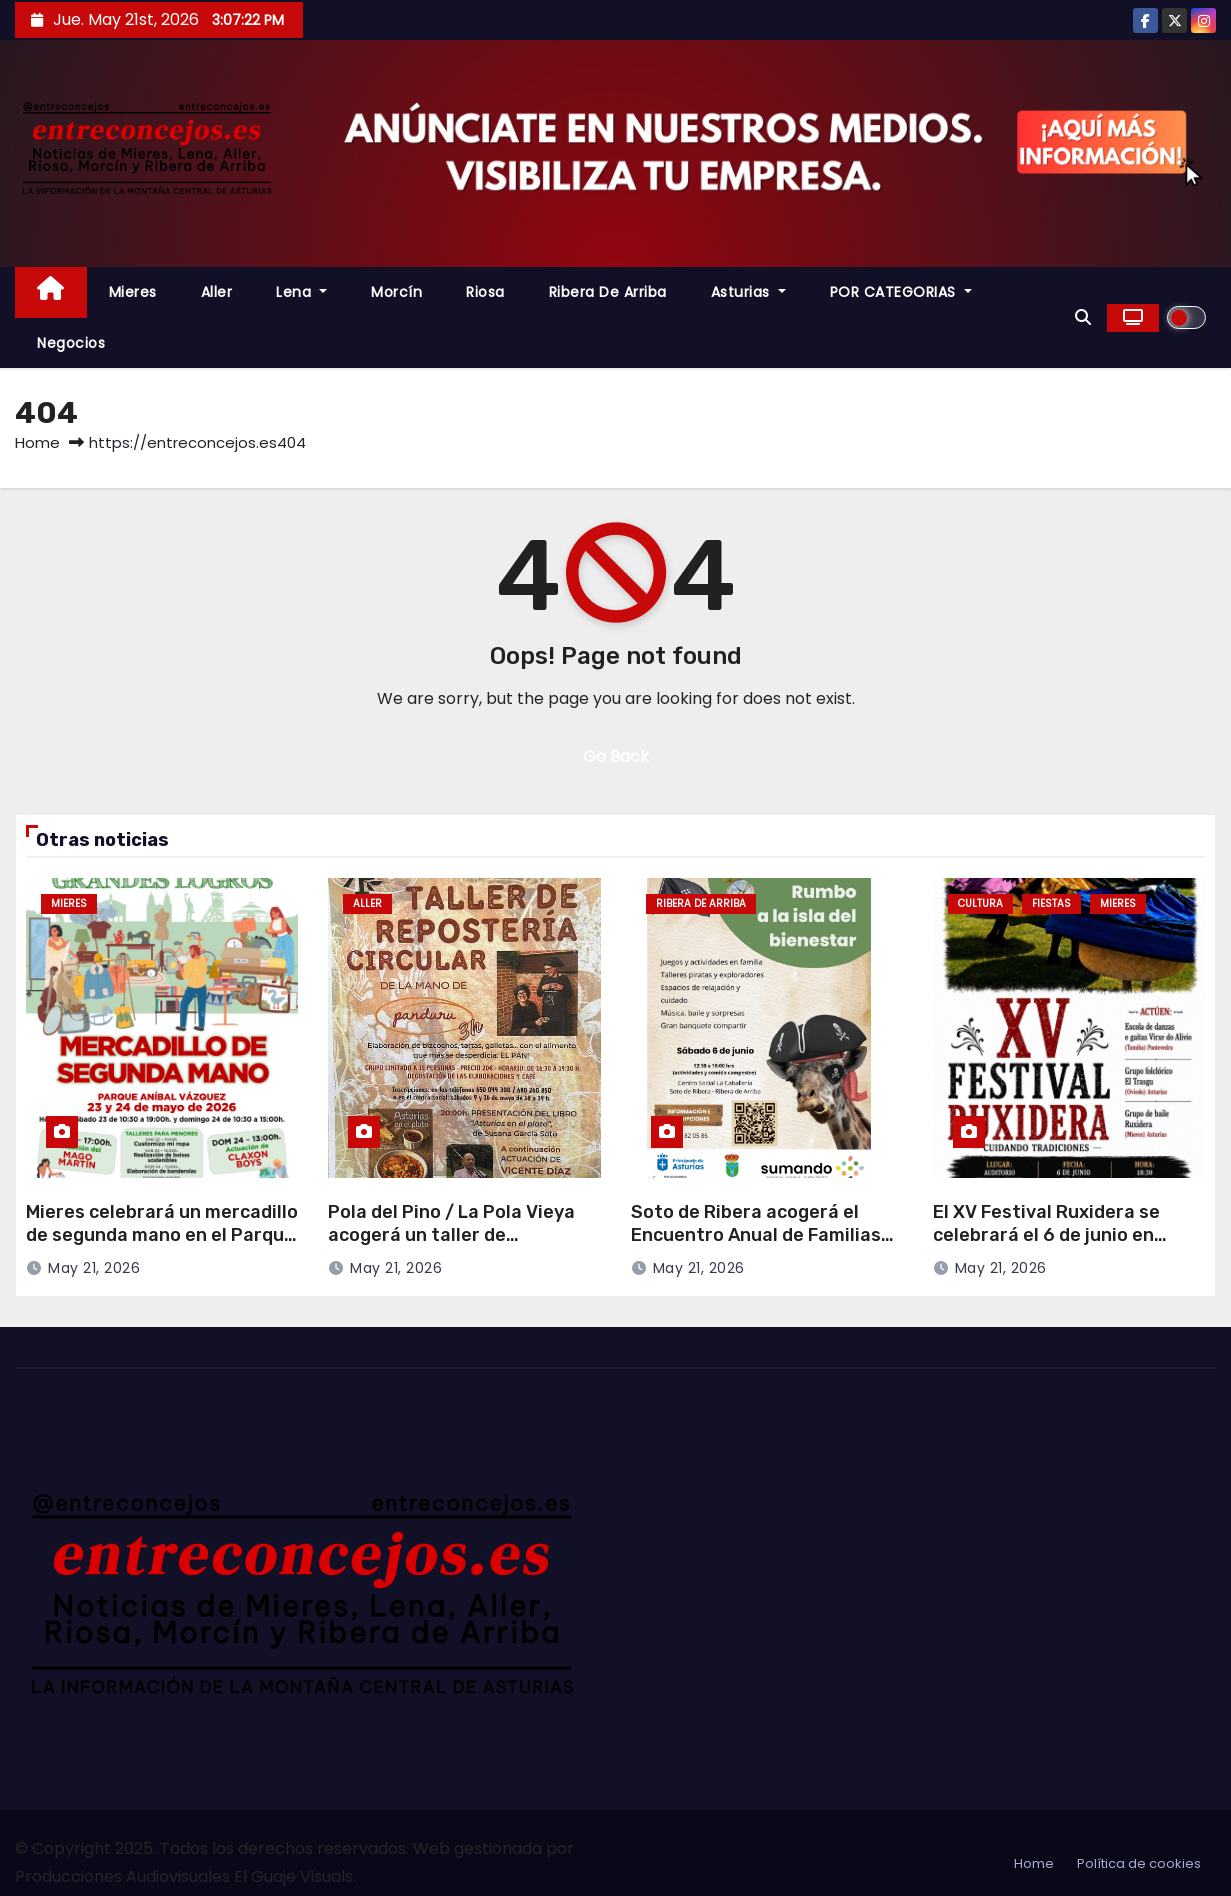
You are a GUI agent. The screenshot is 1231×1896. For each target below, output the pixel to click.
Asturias (748, 292)
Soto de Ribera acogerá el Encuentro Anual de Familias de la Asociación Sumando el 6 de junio (763, 1246)
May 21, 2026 (94, 1268)
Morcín (396, 292)
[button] (1083, 317)
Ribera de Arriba (608, 292)
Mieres (133, 292)
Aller (217, 292)
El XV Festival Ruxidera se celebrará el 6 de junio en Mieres (1046, 1234)
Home (37, 442)
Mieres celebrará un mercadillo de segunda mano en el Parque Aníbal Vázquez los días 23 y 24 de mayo (162, 1246)
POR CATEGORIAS (901, 292)
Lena (301, 292)
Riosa (485, 292)
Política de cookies (1139, 1863)
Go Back (616, 756)
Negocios (71, 343)
